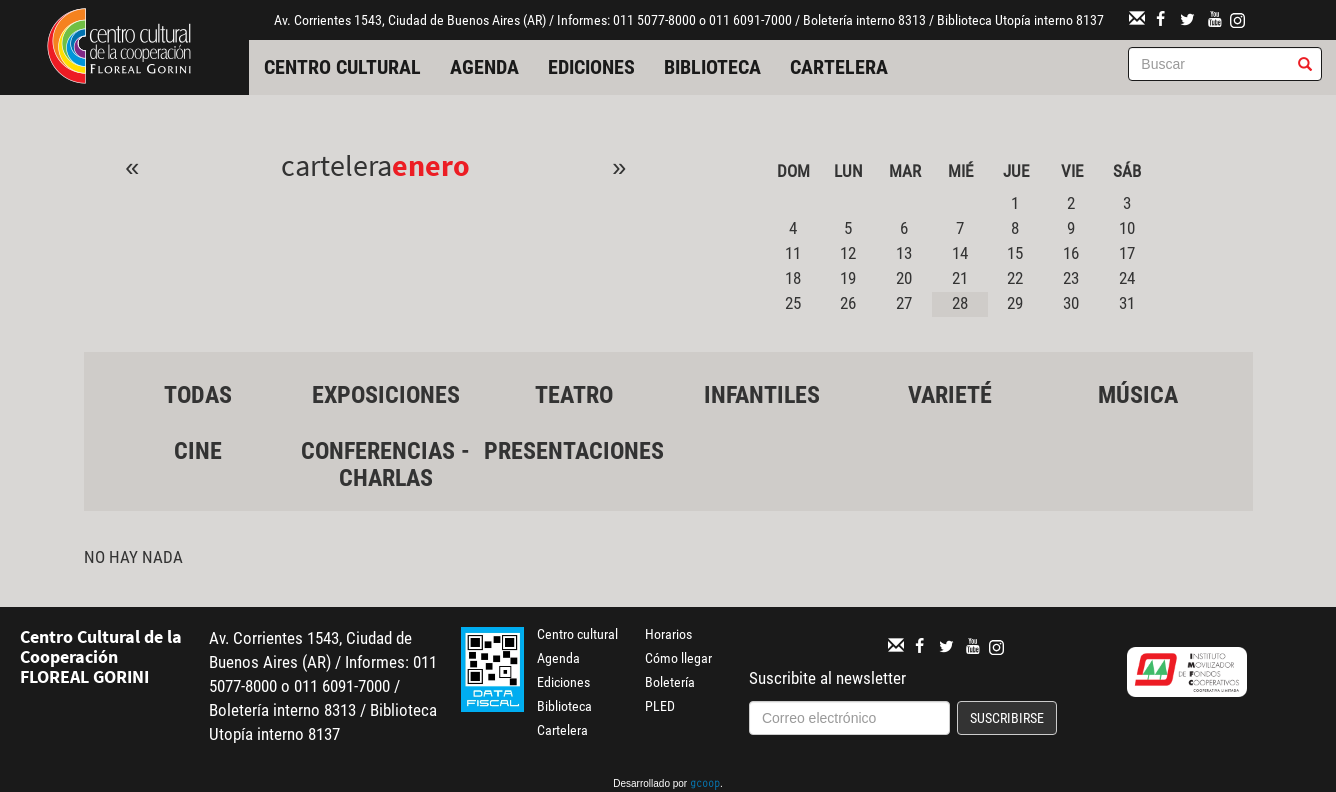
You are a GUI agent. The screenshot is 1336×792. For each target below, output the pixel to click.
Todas (198, 395)
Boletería (670, 682)
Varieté (950, 395)
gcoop (705, 785)
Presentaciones (574, 451)
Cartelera (839, 67)
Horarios (668, 634)
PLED (660, 706)
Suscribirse (1007, 718)
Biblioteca (712, 67)
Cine (198, 451)
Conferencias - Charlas (385, 464)
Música (1138, 395)
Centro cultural (342, 67)
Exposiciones (386, 395)
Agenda (484, 67)
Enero (431, 165)
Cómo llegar (678, 658)
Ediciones (591, 67)
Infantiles (762, 395)
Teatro (574, 395)
